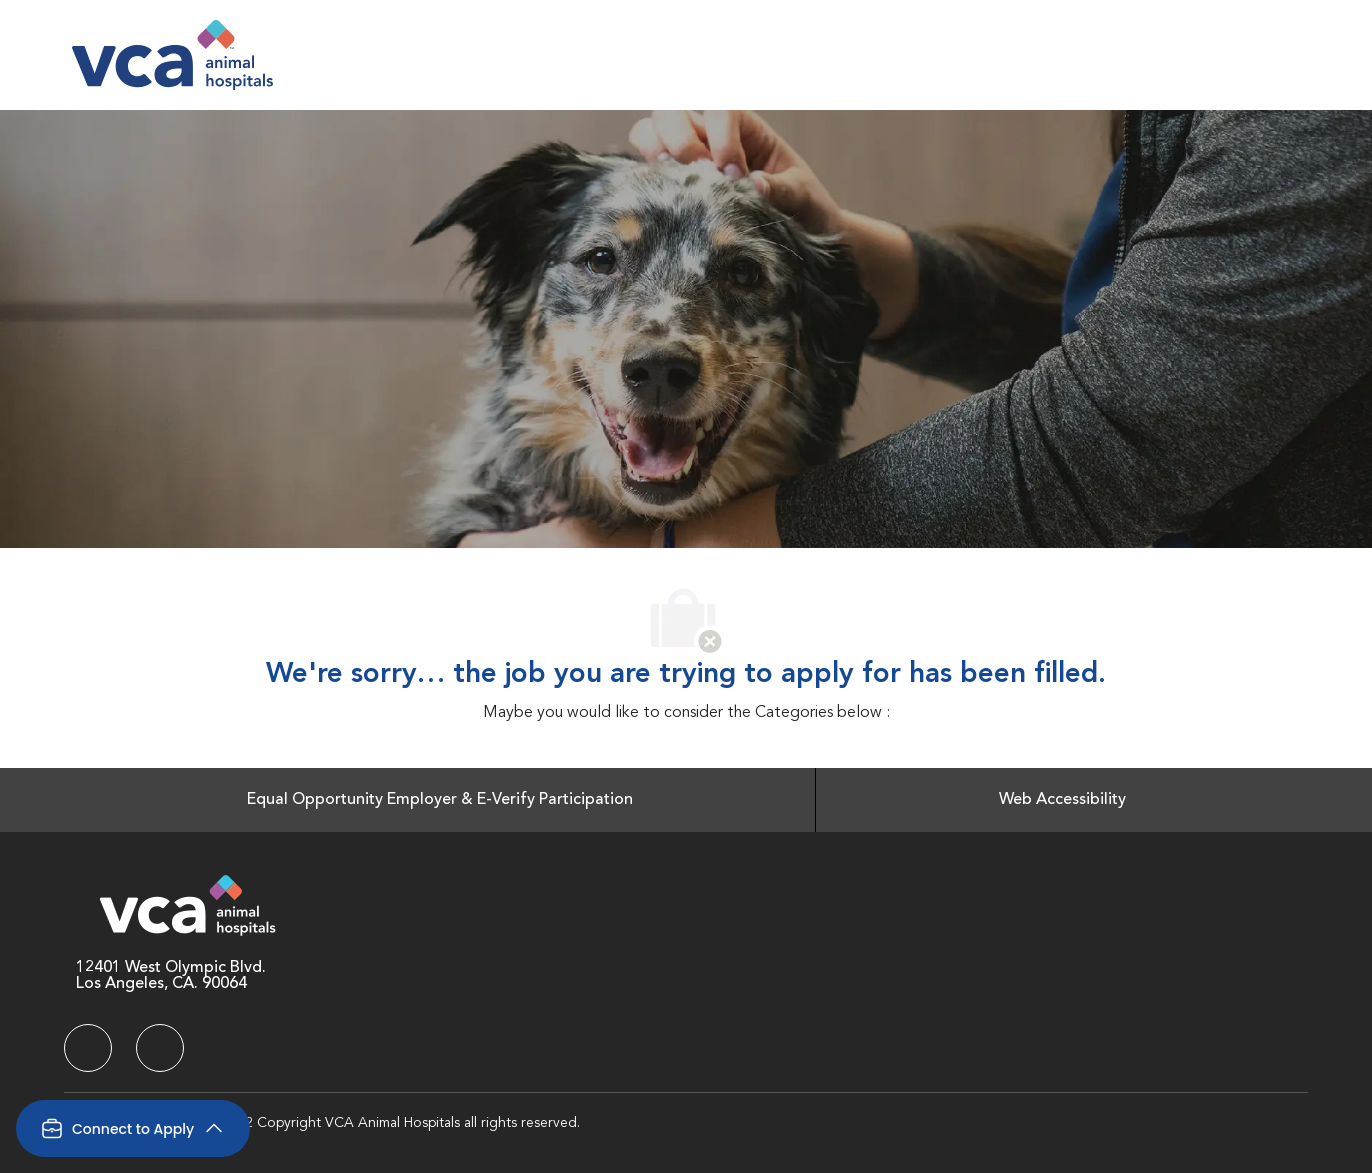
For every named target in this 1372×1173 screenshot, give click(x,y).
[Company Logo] (172, 55)
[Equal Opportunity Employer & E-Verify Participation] (440, 800)
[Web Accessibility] (1062, 800)
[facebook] (88, 1048)
